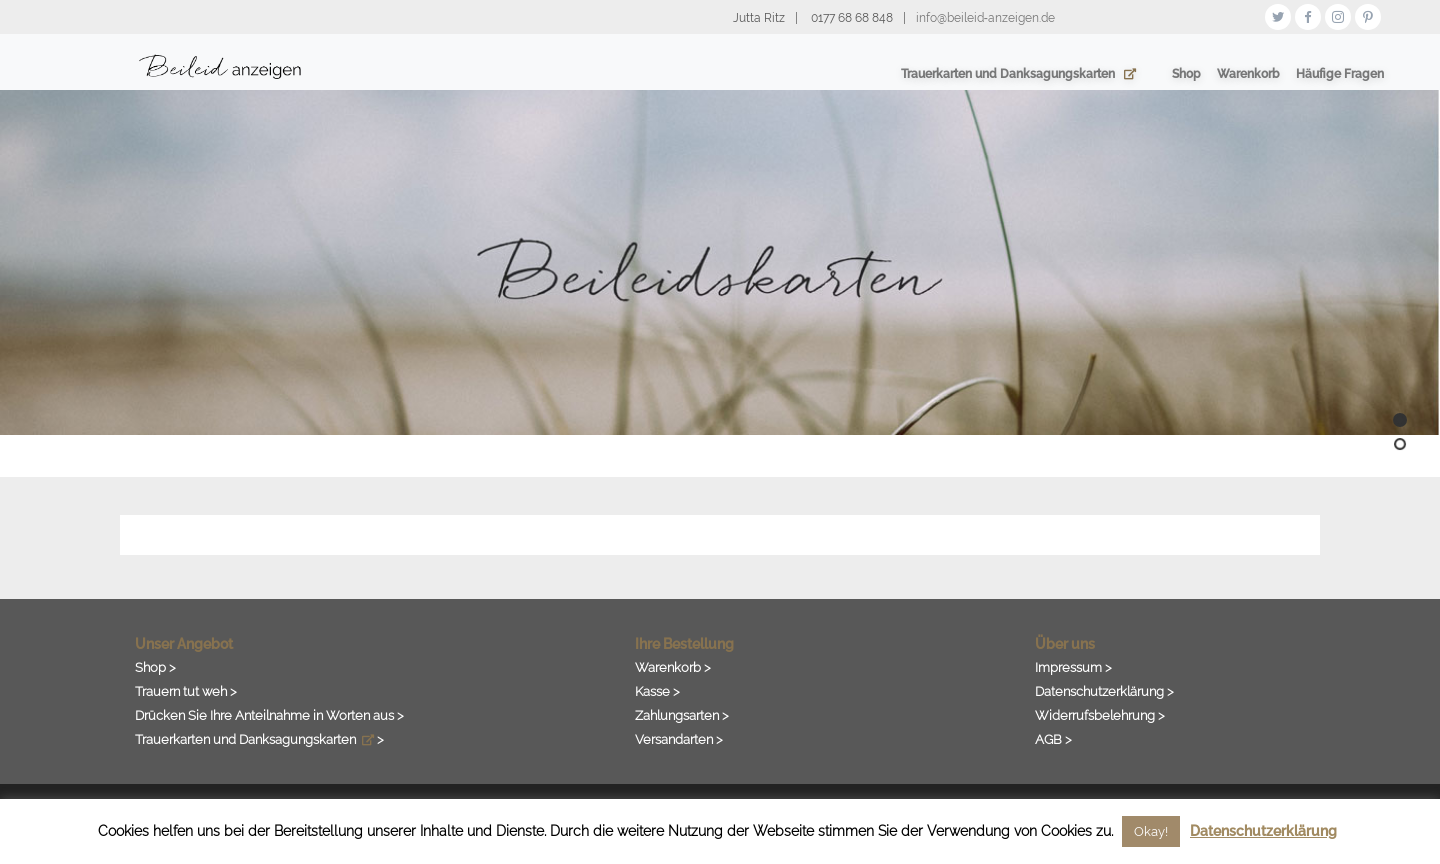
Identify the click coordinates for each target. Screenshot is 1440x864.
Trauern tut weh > (186, 691)
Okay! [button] (1151, 831)
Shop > (155, 667)
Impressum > (1073, 667)
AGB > (1053, 739)
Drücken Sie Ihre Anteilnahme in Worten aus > (269, 715)
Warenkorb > (673, 667)
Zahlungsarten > (682, 715)
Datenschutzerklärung (1263, 831)
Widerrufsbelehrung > (1100, 715)
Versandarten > (679, 739)
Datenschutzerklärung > (1104, 691)
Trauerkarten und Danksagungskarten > (259, 739)
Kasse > (657, 691)
